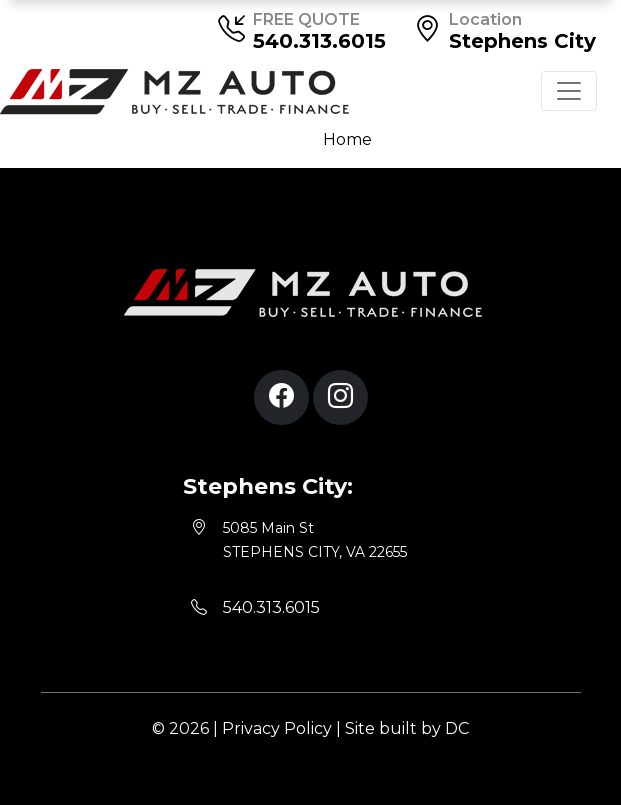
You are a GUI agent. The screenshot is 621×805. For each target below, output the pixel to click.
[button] (281, 397)
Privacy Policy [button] (277, 728)
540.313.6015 (319, 41)
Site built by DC (407, 728)
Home (347, 139)
